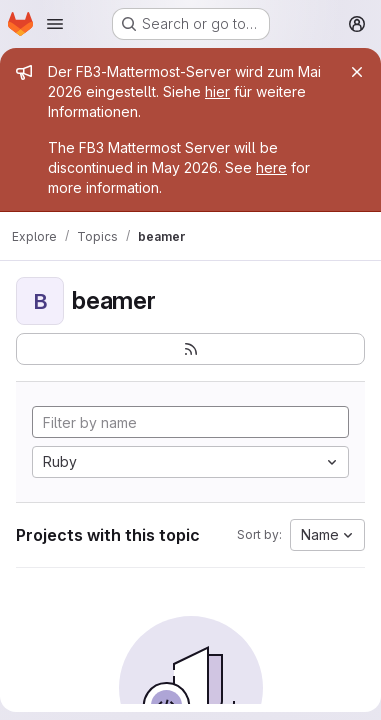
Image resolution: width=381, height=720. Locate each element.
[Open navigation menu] (55, 24)
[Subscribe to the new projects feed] (190, 349)
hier (217, 91)
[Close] (357, 72)
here (271, 167)
